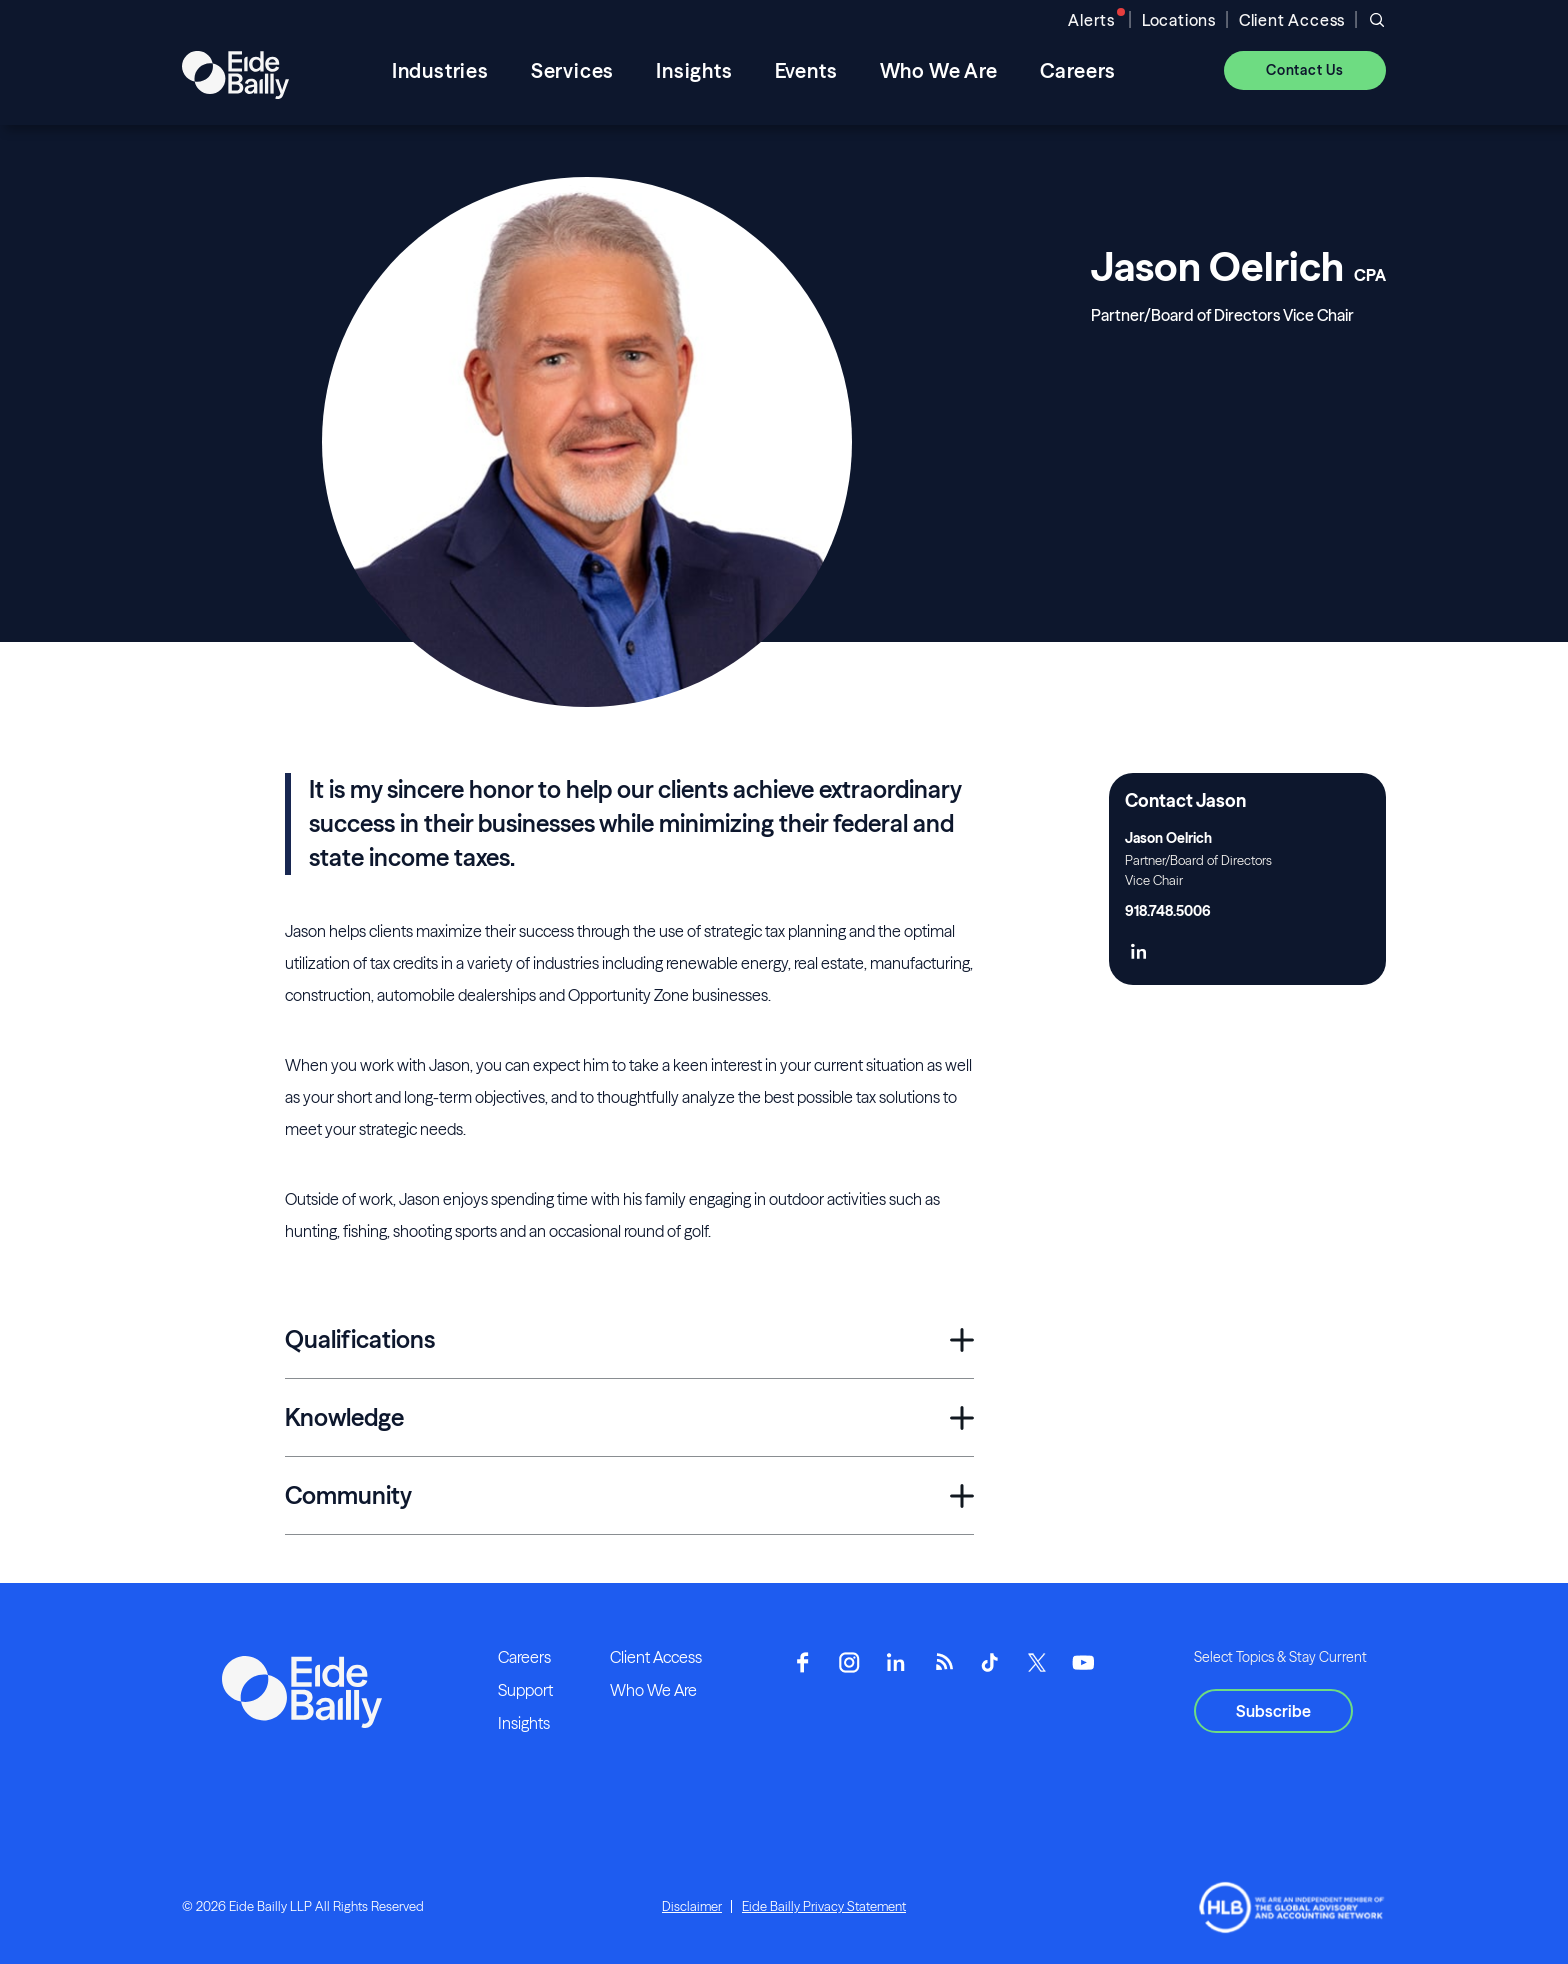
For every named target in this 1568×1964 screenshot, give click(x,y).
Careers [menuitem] (1078, 70)
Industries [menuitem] (440, 70)
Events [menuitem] (806, 70)
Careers (524, 1657)
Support (525, 1690)
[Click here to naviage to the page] (1138, 953)
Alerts (1091, 20)
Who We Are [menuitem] (939, 70)
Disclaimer (692, 1906)
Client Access (1292, 20)
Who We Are (653, 1690)
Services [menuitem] (572, 70)
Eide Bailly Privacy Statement (824, 1906)
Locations (1179, 20)
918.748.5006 (1168, 911)
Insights (524, 1723)
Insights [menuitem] (694, 70)
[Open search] (1377, 20)
